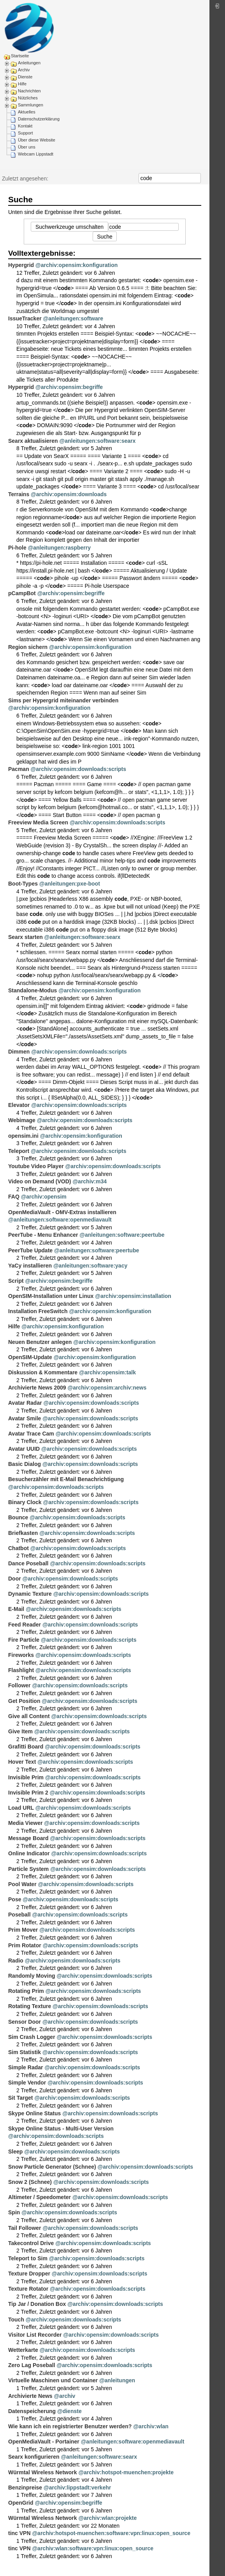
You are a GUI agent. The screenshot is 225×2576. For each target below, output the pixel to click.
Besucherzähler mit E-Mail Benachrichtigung (66, 1479)
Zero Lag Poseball (31, 2365)
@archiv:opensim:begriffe (69, 387)
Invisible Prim (26, 1777)
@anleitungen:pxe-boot (69, 883)
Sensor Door (24, 2022)
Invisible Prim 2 (28, 1792)
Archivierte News (30, 2396)
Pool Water (22, 1884)
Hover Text (22, 1762)
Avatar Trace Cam (31, 1433)
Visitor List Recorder (35, 2335)
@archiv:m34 (89, 1181)
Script (16, 1281)
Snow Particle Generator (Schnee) (52, 2167)
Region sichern (27, 647)
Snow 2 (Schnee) (30, 2182)
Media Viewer (25, 1823)
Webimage (21, 1120)
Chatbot (18, 1548)
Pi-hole (17, 548)
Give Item (20, 1731)
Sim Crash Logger (31, 2037)
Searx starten (25, 937)
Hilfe (22, 83)
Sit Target (20, 2098)
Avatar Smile (24, 1418)
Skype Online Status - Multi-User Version (61, 2128)
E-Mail (16, 1609)
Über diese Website (36, 140)
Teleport (18, 1151)
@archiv (65, 2396)
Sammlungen (30, 105)
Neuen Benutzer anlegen (40, 1342)
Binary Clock (25, 1502)
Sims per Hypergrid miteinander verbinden (63, 700)
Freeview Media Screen (38, 822)
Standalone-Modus (32, 990)
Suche (196, 178)
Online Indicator (29, 1853)
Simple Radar (25, 2067)
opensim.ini (23, 1136)
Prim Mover (23, 1930)
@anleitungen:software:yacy (90, 1265)
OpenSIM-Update (30, 1357)
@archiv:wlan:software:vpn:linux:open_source (92, 2548)
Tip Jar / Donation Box (37, 2304)
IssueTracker (25, 318)
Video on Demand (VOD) (39, 1181)
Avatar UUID (24, 1449)
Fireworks (21, 1655)
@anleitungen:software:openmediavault (60, 1219)
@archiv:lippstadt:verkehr (77, 2487)
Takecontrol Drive (31, 2243)
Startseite (20, 55)
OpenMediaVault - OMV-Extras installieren (62, 1212)
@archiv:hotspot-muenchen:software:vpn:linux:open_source (111, 2533)
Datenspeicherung (32, 2411)
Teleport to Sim (27, 2258)
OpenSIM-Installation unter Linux (50, 1296)
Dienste (25, 76)
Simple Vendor (27, 2082)
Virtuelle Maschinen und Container (53, 2380)
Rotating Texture (29, 2006)
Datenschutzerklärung (39, 119)
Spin (14, 2212)
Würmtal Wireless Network (42, 2472)
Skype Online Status (34, 2113)
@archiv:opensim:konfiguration (76, 265)
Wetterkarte (23, 2350)
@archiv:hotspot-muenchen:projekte (126, 2472)
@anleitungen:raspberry (59, 548)
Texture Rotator (28, 2289)
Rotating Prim (26, 1991)
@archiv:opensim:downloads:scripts (78, 769)
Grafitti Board (25, 1746)
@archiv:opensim (44, 1196)
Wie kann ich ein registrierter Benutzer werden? (70, 2426)
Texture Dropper (29, 2273)
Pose (14, 1899)
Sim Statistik (24, 2052)
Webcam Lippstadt (35, 154)
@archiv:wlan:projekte (107, 2518)
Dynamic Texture (30, 1594)
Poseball (19, 1914)
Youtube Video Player (36, 1166)
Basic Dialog (24, 1464)
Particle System (28, 1869)
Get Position (24, 1701)
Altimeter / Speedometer (39, 2197)
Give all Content (29, 1716)
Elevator (19, 1105)
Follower (19, 1685)
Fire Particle (23, 1640)
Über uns (26, 147)
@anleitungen (117, 2380)
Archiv (24, 69)
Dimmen (19, 1051)
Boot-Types (23, 883)
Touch (16, 2319)
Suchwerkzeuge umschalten (69, 227)
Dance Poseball (28, 1563)
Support (25, 133)
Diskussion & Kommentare (42, 1372)
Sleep (15, 2151)
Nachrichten (29, 90)
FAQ (13, 1196)
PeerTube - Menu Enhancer (43, 1235)
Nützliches (28, 97)
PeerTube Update (30, 1250)
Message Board (28, 1838)
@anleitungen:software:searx (98, 441)
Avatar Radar (25, 1403)
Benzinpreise (25, 2487)
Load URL (21, 1808)
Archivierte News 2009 (37, 1387)
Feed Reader (24, 1624)
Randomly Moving (31, 1976)
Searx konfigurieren (34, 2457)
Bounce (18, 1517)
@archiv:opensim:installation (133, 1296)
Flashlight (21, 1670)
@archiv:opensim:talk (107, 1372)
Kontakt (25, 126)
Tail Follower (24, 2228)
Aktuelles (26, 112)
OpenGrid (20, 2503)
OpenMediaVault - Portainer (43, 2441)
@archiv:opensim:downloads (69, 494)
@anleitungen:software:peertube (121, 1235)
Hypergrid (21, 265)
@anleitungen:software (73, 318)
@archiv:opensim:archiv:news (107, 1387)
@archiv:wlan (151, 2426)
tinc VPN (19, 2533)
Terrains (18, 494)
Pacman (18, 769)
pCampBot (22, 593)
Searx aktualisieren (33, 441)
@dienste (69, 2411)
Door (14, 1578)
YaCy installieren (30, 1265)
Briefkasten (23, 1533)
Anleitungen (29, 62)
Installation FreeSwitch (37, 1311)
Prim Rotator (24, 1945)
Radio (15, 1960)
